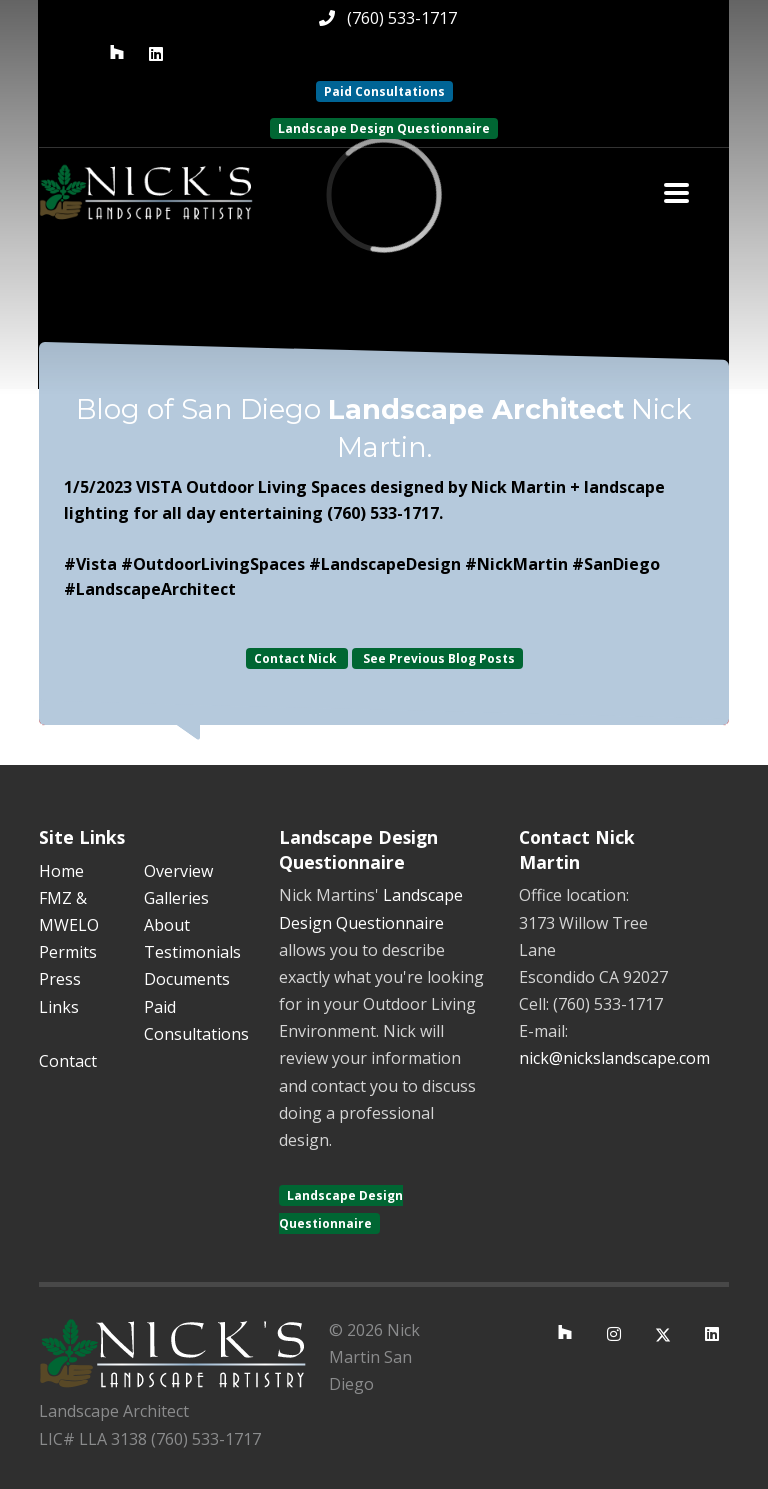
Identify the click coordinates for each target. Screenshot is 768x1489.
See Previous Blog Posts (437, 658)
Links (59, 1007)
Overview (178, 871)
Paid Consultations (384, 91)
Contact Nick (297, 658)
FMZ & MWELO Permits (69, 925)
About (167, 925)
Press (60, 979)
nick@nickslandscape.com (614, 1058)
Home (61, 871)
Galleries (176, 898)
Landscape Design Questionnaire (384, 128)
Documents (187, 979)
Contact (68, 1061)
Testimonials (192, 952)
